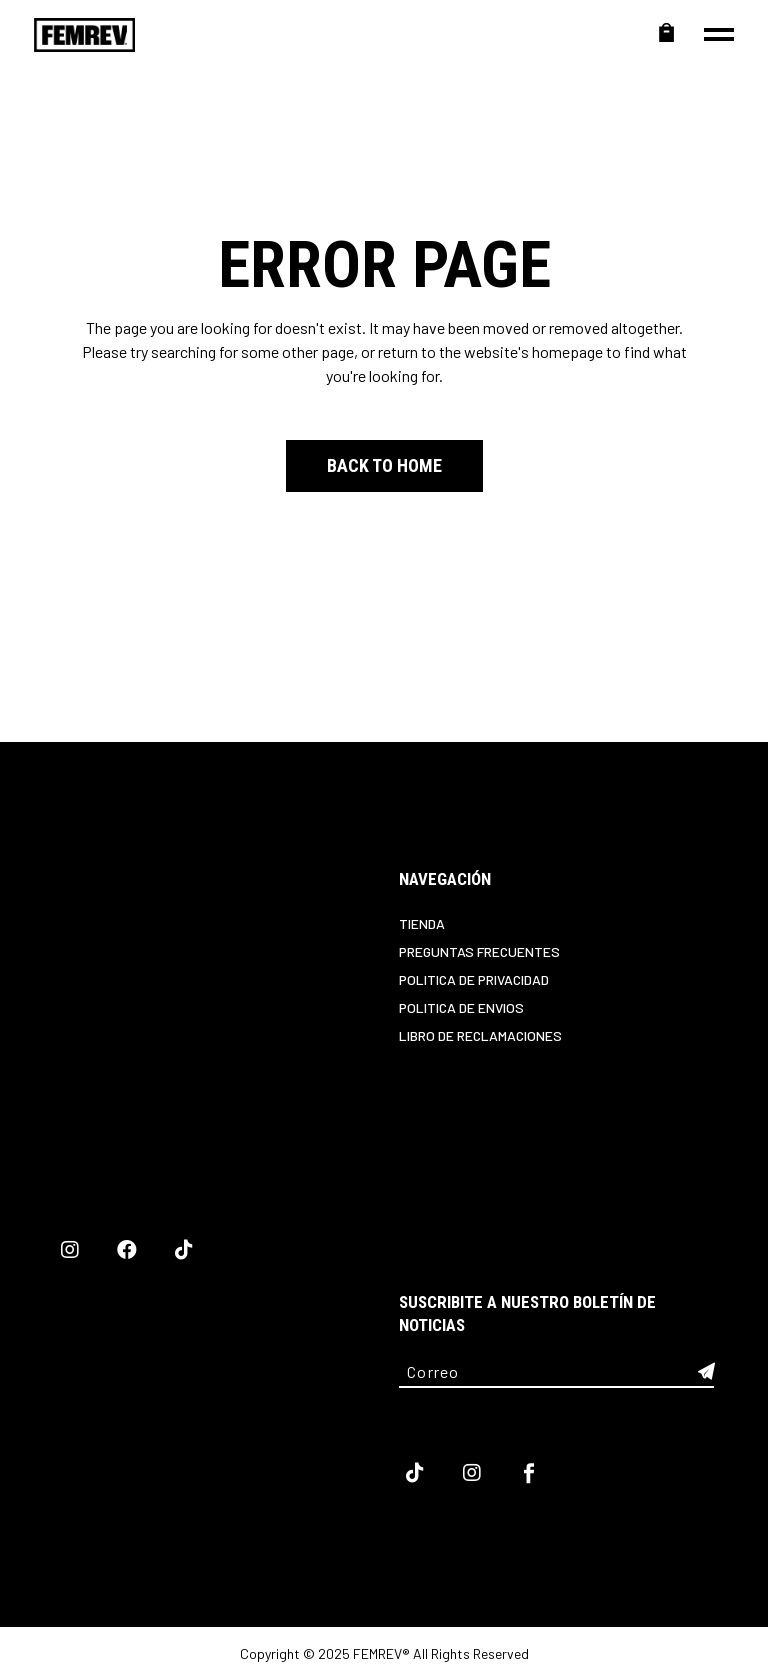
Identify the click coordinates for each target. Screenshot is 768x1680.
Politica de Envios (461, 1007)
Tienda (422, 923)
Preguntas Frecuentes (479, 951)
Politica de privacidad (474, 979)
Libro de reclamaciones (480, 1035)
